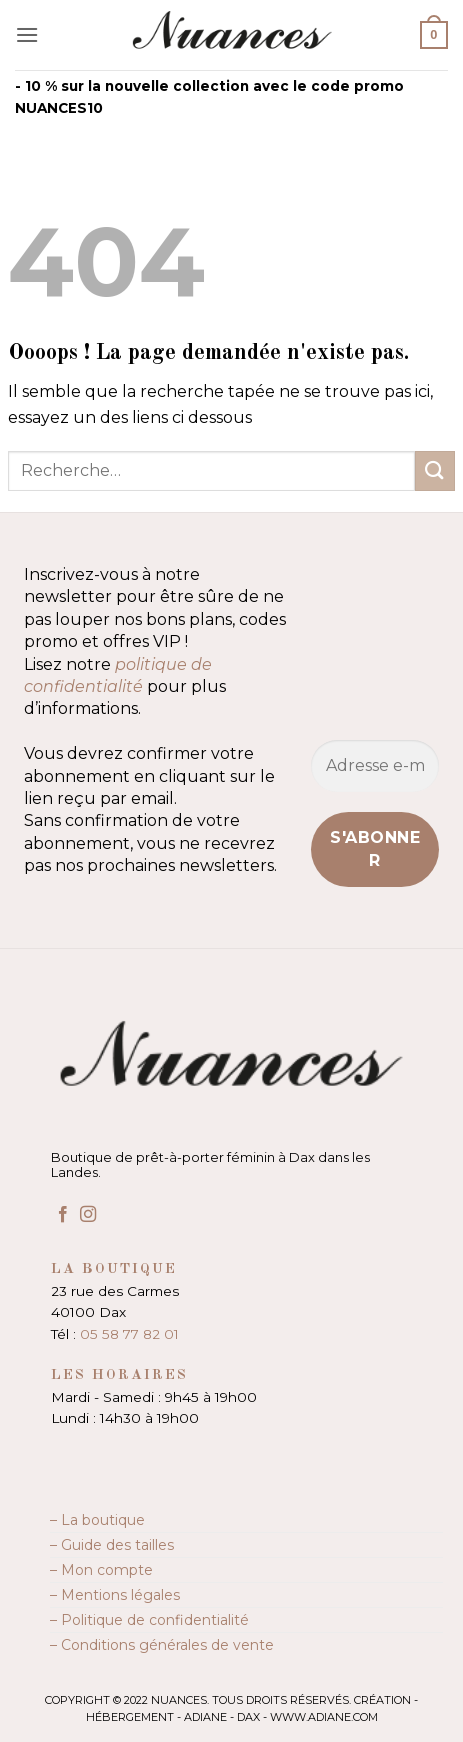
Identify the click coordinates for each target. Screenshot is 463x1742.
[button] (27, 34)
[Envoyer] (435, 470)
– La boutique (97, 1520)
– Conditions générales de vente (162, 1645)
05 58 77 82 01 (129, 1334)
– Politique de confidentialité (149, 1620)
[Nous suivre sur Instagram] (88, 1215)
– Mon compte (101, 1570)
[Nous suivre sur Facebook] (63, 1215)
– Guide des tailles (112, 1545)
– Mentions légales (115, 1595)
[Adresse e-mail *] (375, 766)
